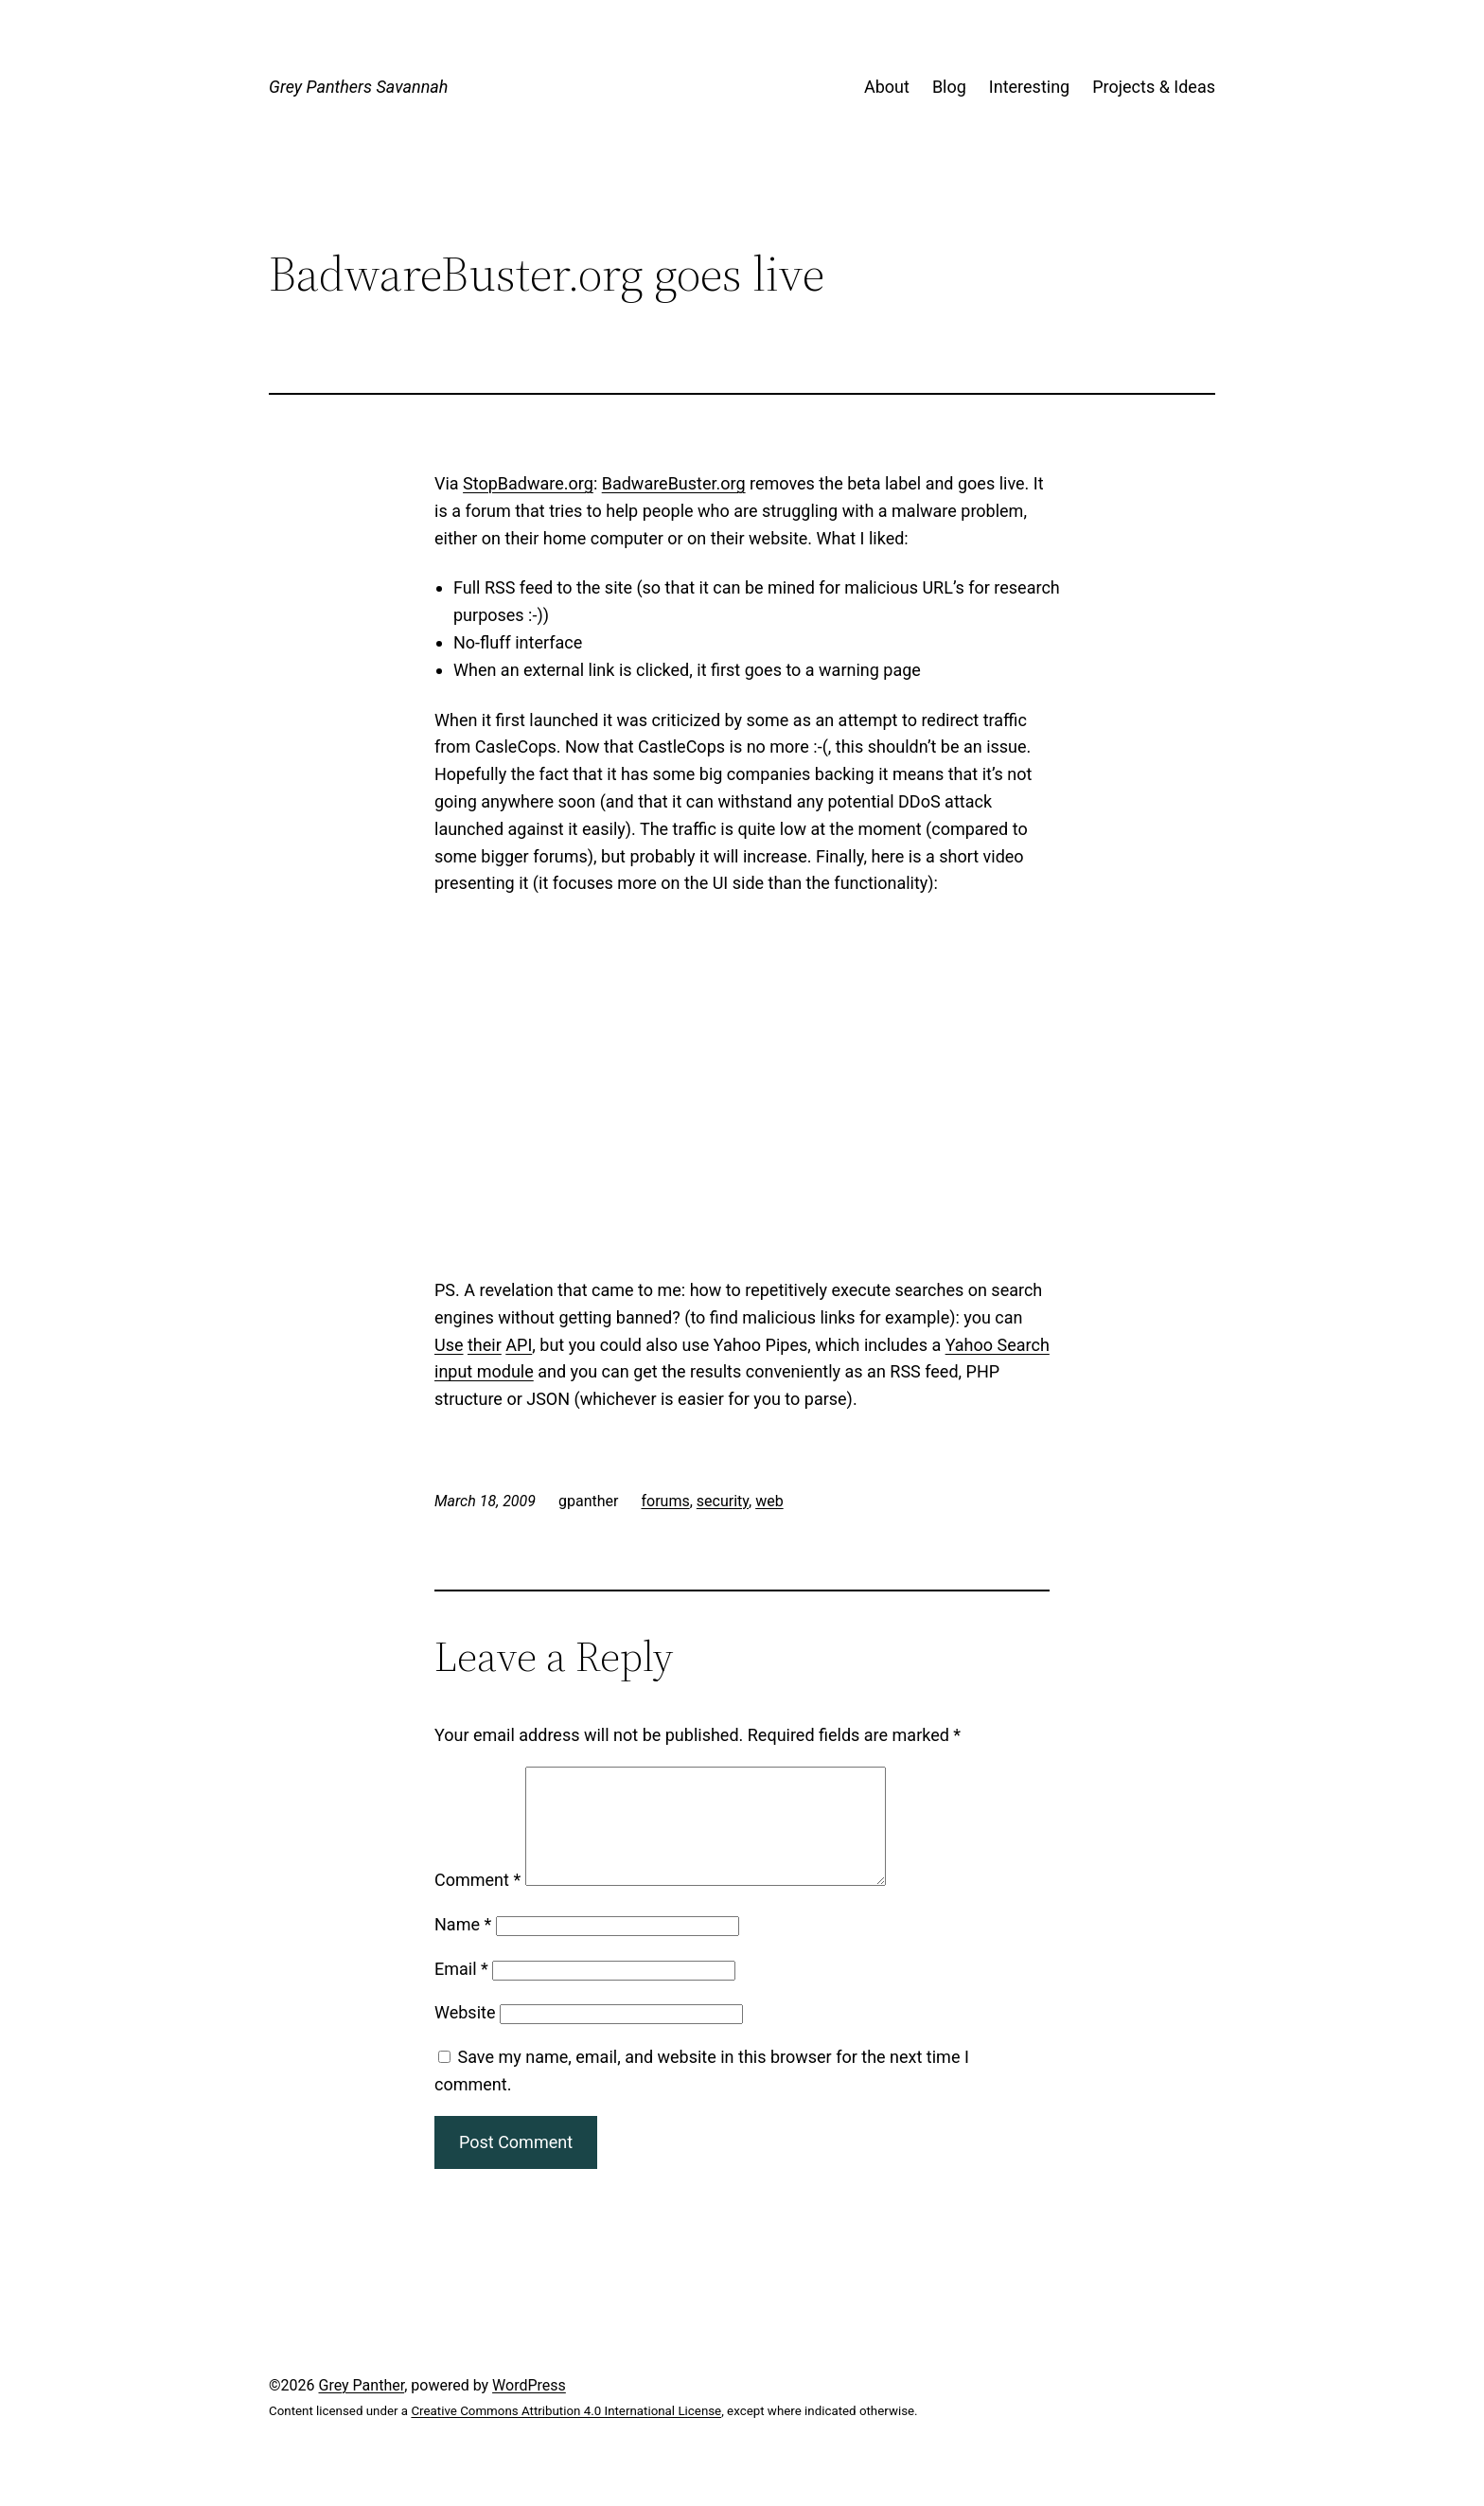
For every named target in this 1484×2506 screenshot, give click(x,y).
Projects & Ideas (1153, 87)
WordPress (529, 2408)
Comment (477, 1902)
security (723, 1501)
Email (461, 1991)
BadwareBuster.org (674, 483)
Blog (949, 87)
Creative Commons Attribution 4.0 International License (566, 2433)
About (887, 87)
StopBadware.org (528, 483)
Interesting (1029, 87)
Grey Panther (362, 2408)
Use (449, 1345)
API (518, 1345)
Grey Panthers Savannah (358, 87)
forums (665, 1501)
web (769, 1501)
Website (464, 2035)
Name (462, 1947)
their (485, 1345)
